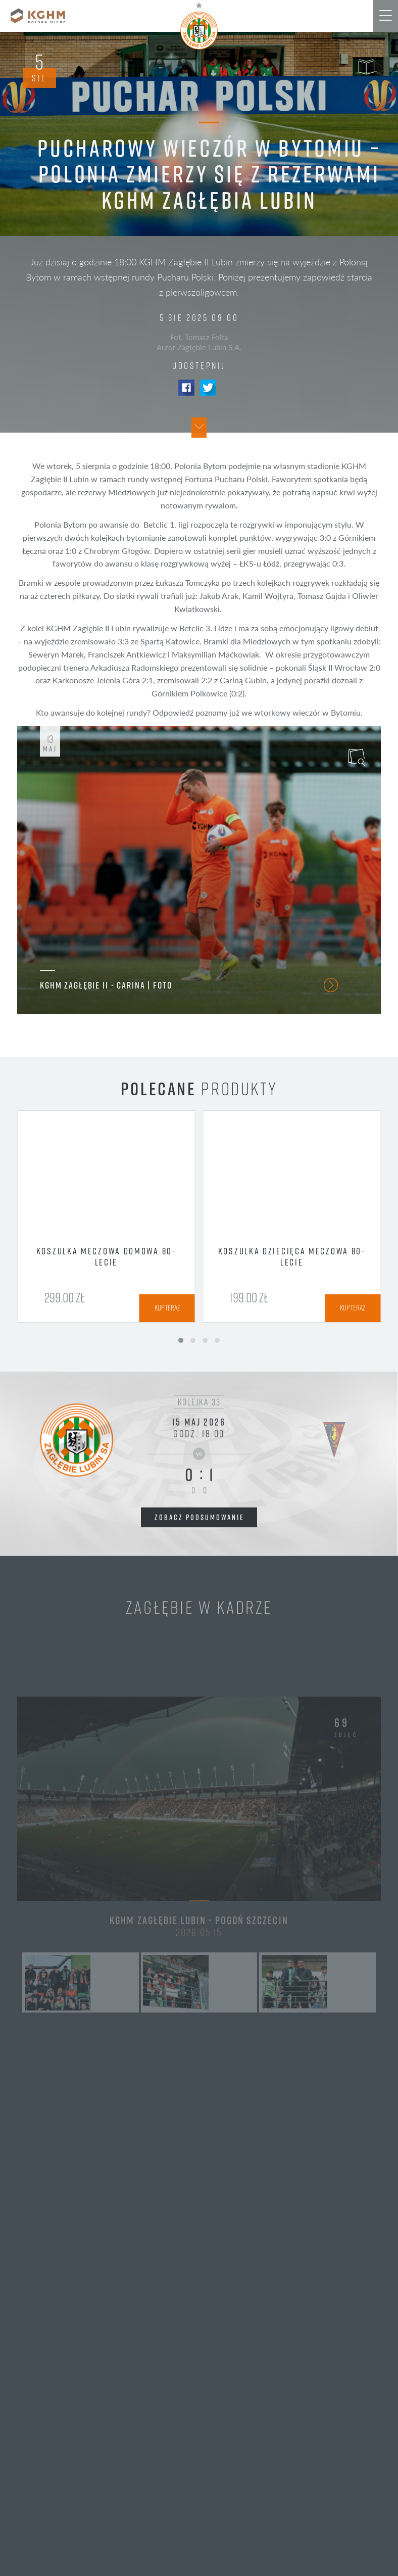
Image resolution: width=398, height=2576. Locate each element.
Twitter (208, 388)
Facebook (186, 388)
